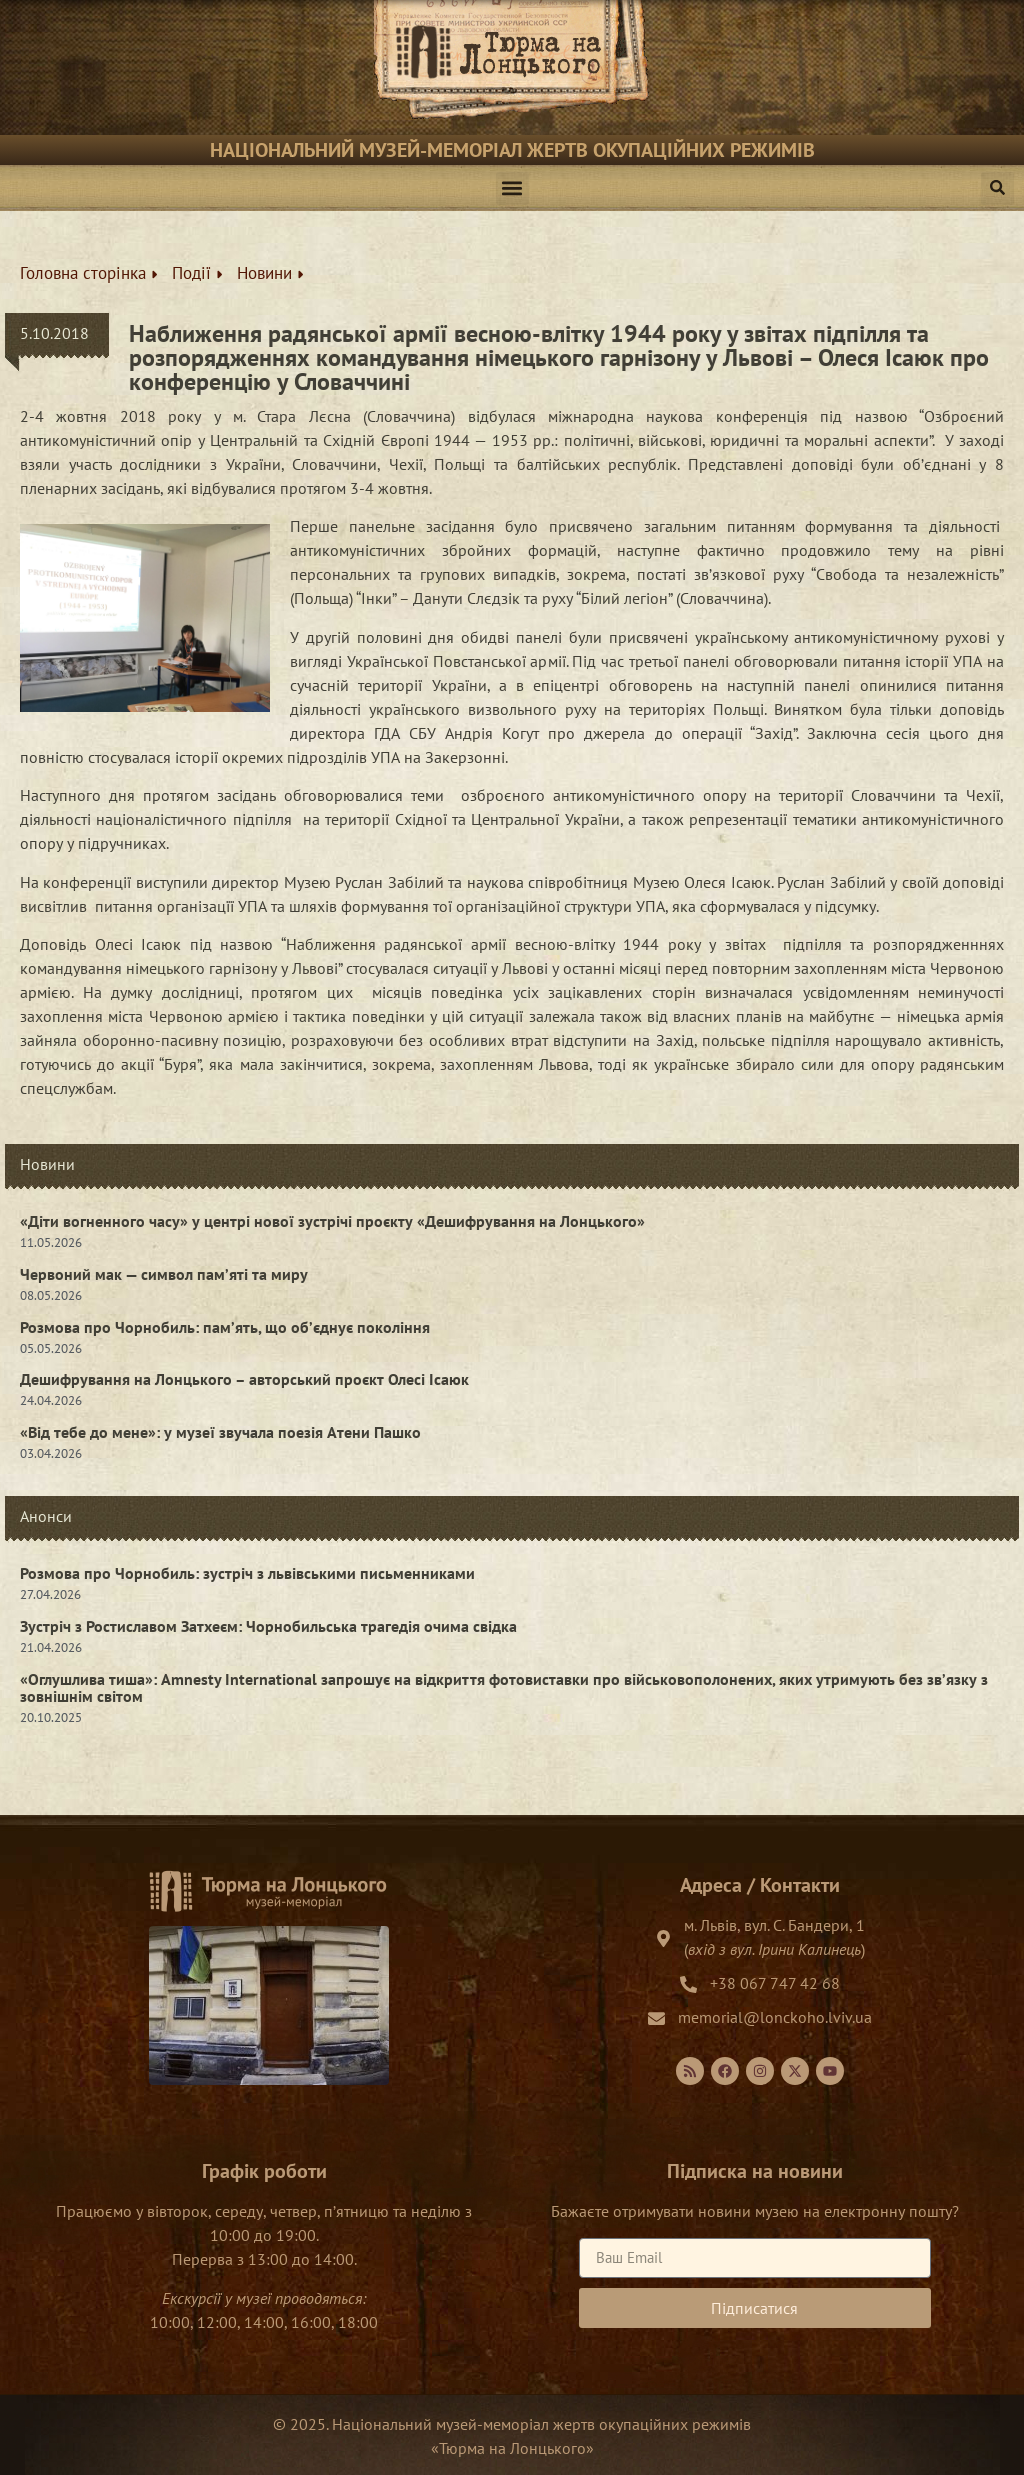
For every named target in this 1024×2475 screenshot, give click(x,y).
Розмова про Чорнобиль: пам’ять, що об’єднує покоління (225, 1327)
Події (197, 273)
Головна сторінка (88, 273)
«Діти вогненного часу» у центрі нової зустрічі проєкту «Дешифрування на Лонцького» (332, 1221)
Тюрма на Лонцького (512, 2448)
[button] (512, 188)
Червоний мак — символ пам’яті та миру (164, 1274)
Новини (270, 273)
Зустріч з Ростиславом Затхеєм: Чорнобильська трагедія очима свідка (268, 1626)
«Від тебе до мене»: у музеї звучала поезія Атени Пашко (220, 1432)
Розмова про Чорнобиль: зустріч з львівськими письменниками (247, 1573)
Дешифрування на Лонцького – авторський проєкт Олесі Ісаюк (244, 1379)
